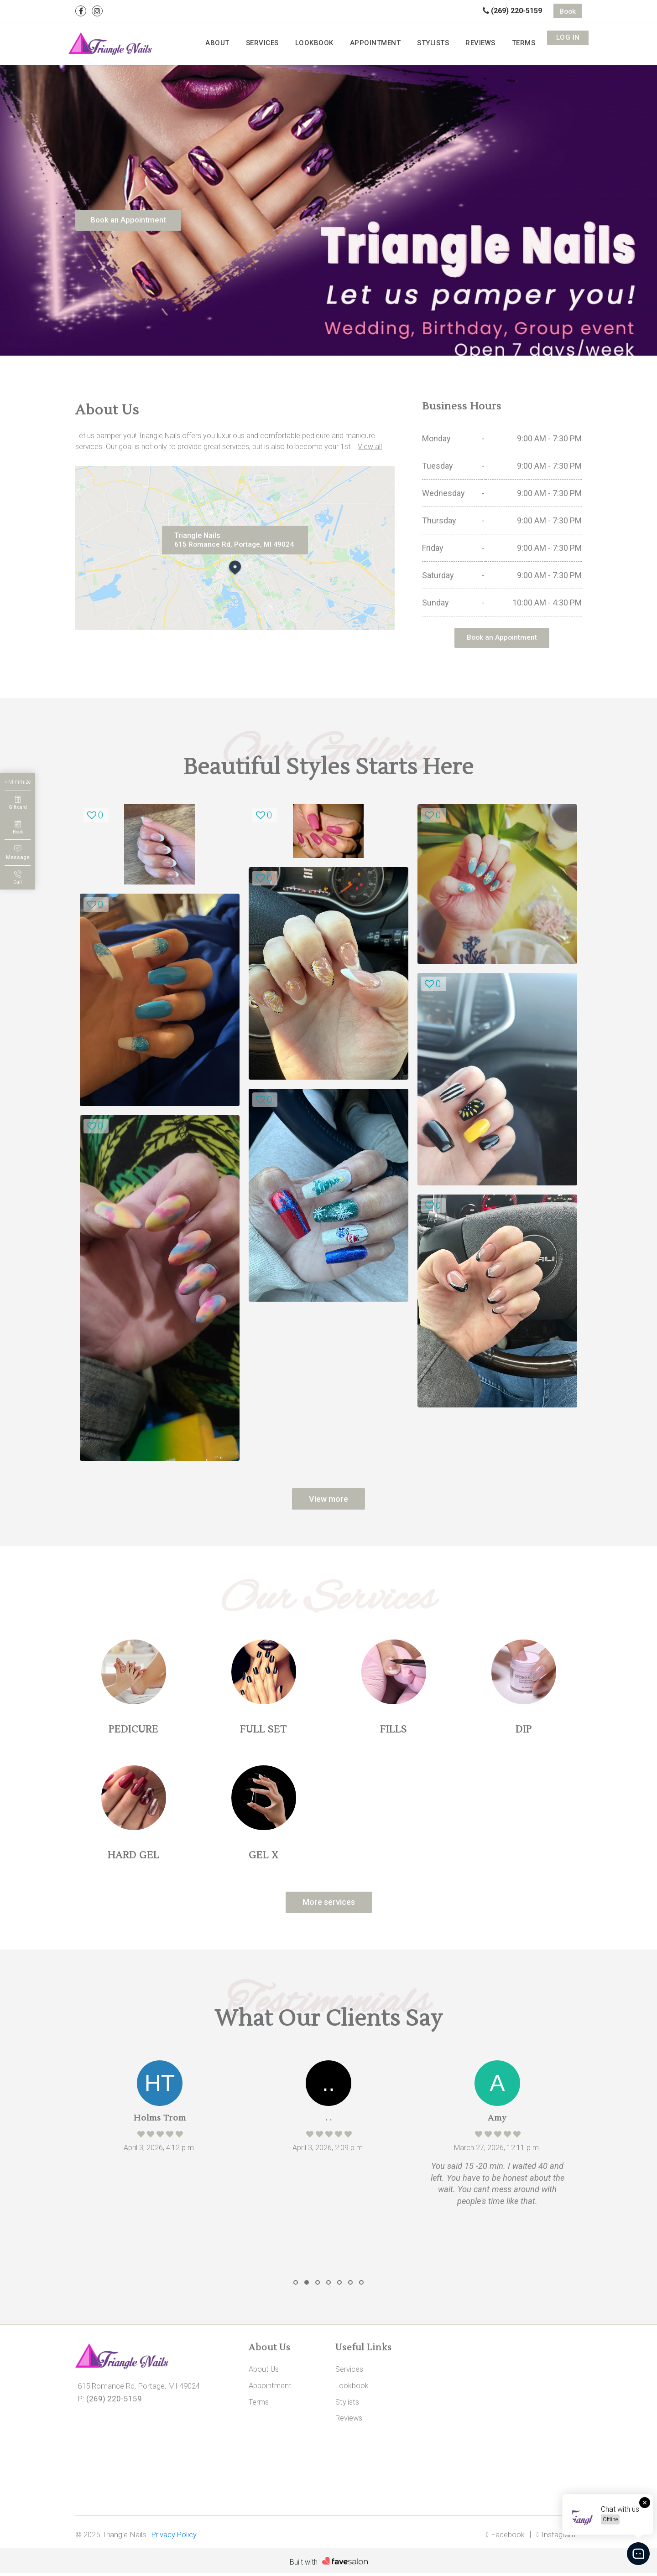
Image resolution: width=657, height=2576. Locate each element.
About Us (264, 2371)
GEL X (263, 1856)
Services (314, 41)
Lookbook (357, 41)
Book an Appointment (131, 220)
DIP (523, 1730)
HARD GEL (133, 1856)
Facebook (505, 2537)
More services (328, 1903)
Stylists (455, 41)
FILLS (393, 1730)
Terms (528, 41)
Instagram (556, 2537)
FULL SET (264, 1730)
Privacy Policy (174, 2537)
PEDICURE (133, 1730)
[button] (295, 2285)
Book (567, 11)
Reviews (493, 41)
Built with (304, 2564)
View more (328, 1499)
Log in (568, 41)
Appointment (407, 41)
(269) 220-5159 (512, 10)
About (279, 41)
